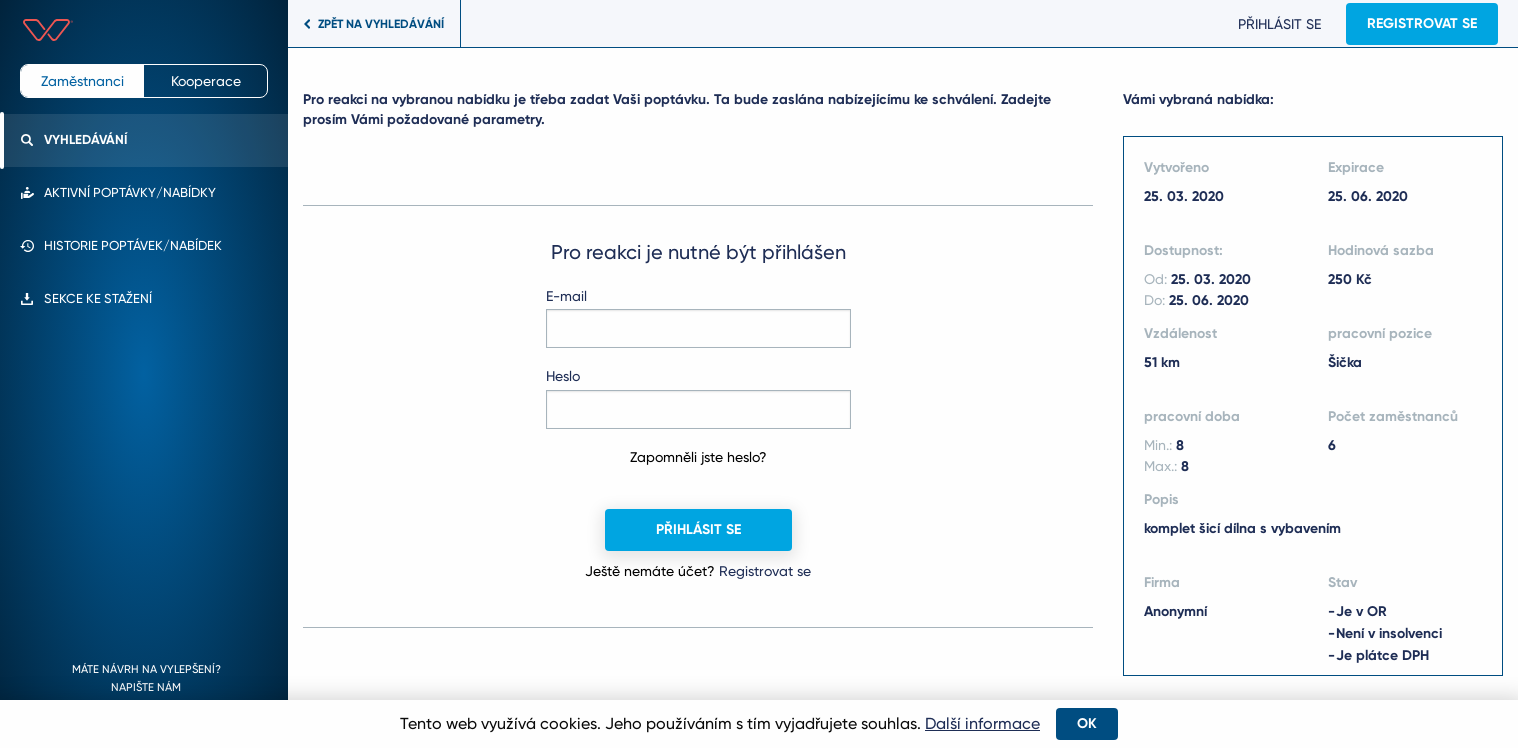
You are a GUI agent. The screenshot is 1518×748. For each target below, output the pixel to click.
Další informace (982, 723)
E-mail (566, 296)
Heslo (563, 376)
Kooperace (206, 81)
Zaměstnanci (82, 81)
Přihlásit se (1274, 24)
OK (1087, 723)
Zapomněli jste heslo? (698, 457)
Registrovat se (1417, 23)
